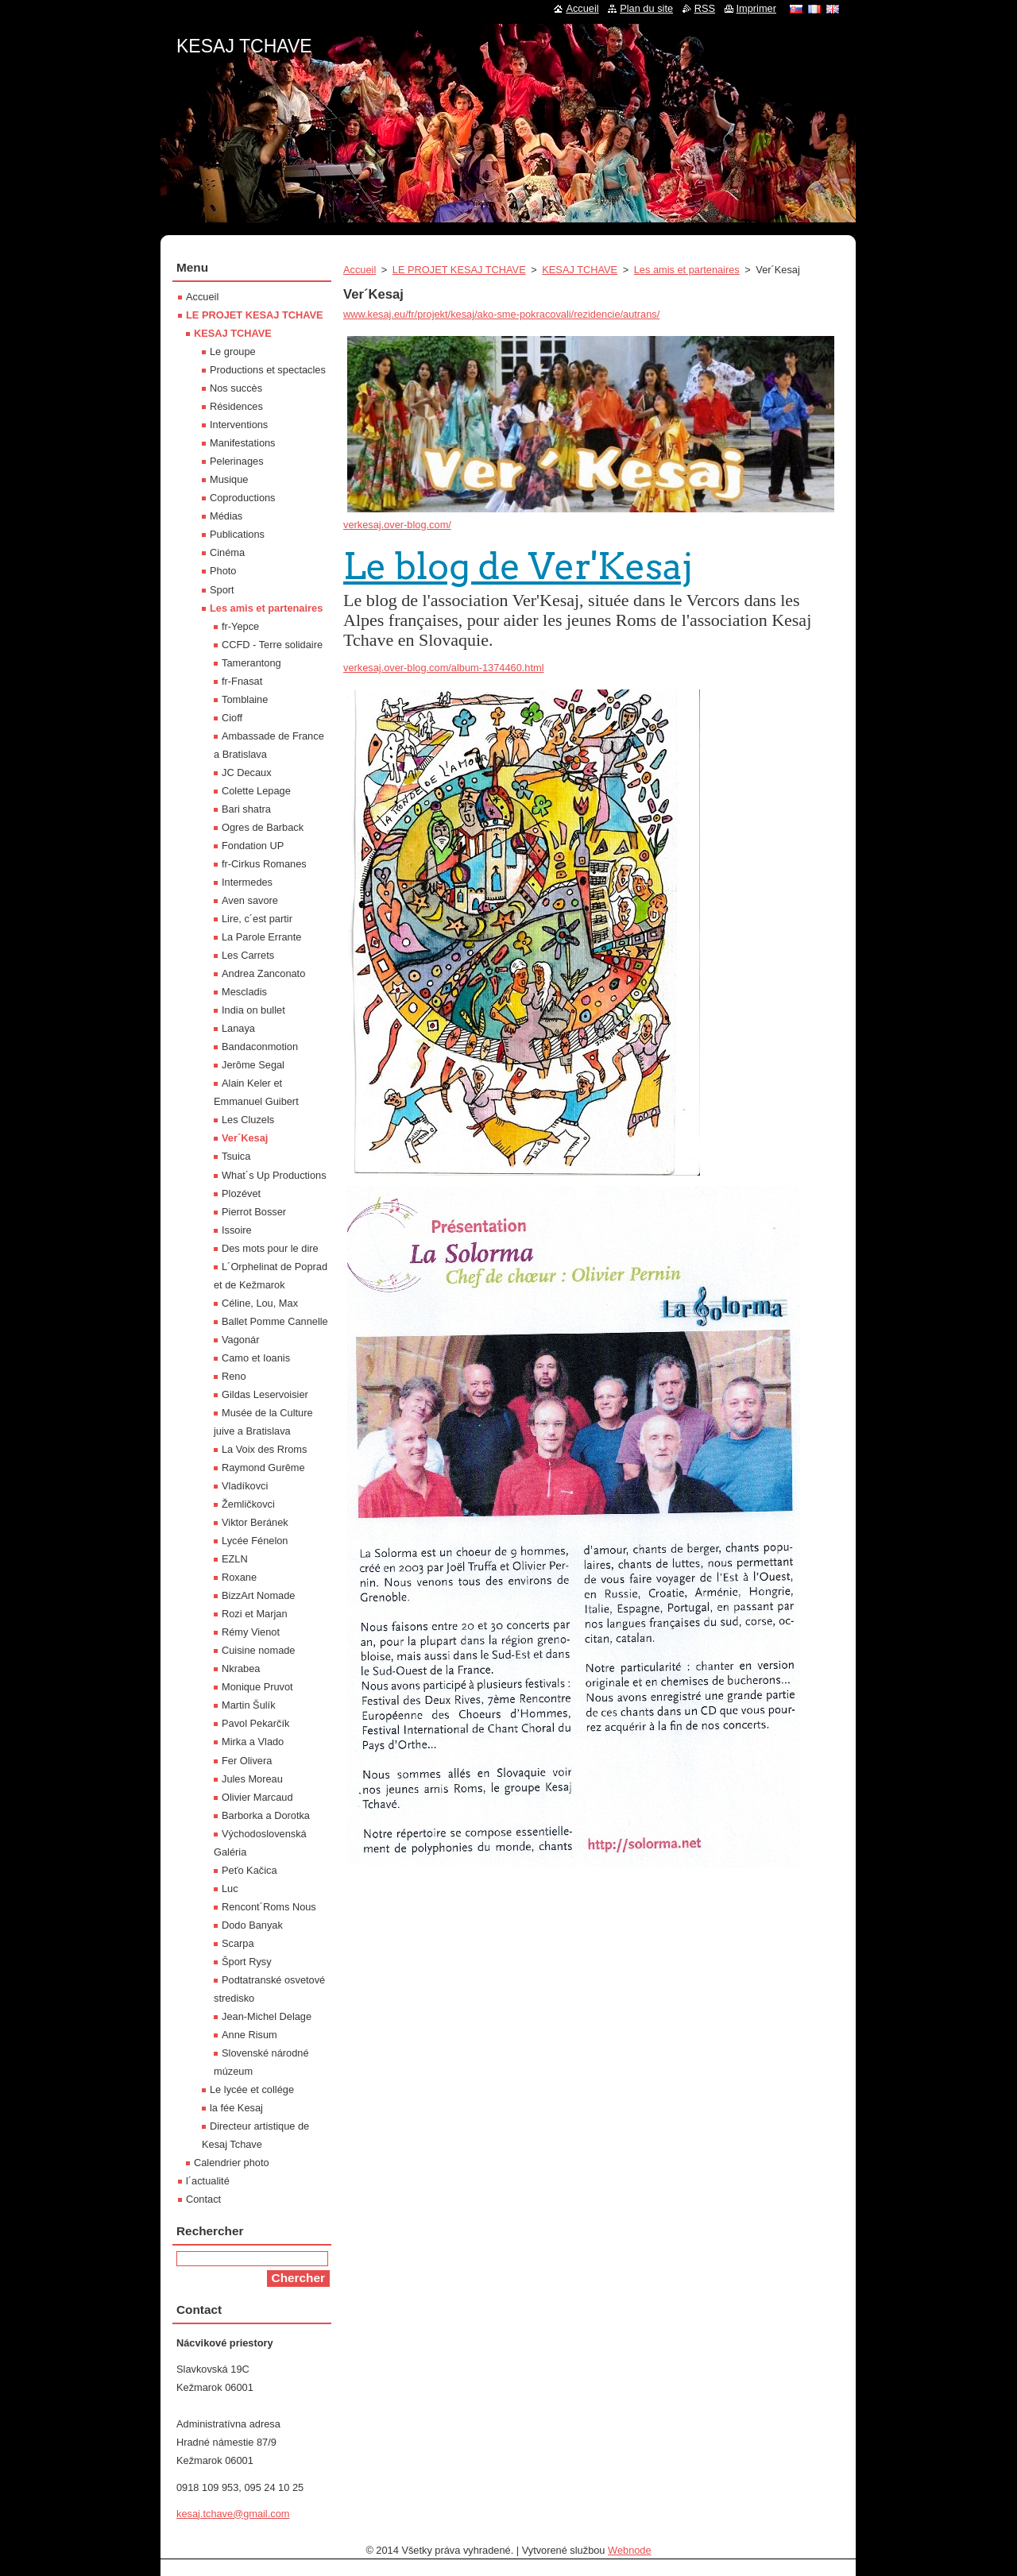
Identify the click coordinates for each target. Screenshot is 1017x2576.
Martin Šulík (249, 1705)
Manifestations (243, 443)
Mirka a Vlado (253, 1742)
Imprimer (756, 8)
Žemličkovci (248, 1504)
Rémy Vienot (251, 1632)
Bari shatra (246, 809)
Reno (234, 1376)
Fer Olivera (247, 1761)
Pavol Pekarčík (255, 1723)
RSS (704, 8)
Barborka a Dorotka (266, 1815)
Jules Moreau (252, 1779)
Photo (223, 571)
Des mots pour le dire (270, 1248)
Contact (203, 2199)
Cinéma (227, 552)
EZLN (235, 1559)
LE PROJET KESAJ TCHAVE (459, 270)
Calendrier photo (231, 2163)
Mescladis (244, 992)
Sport (222, 590)
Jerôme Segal (253, 1065)
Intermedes (247, 882)
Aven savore (250, 900)
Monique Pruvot (257, 1687)
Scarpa (238, 1943)
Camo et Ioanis (256, 1358)
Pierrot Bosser (254, 1212)
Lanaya (238, 1028)
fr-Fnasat (242, 681)
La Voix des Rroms (264, 1449)
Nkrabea (241, 1668)
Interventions (239, 425)
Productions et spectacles (268, 370)
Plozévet (241, 1193)
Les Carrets (248, 955)
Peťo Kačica (249, 1870)
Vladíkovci (245, 1486)
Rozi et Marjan (255, 1614)
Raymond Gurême (263, 1467)
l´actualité (208, 2181)
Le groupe (233, 351)
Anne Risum (249, 2035)
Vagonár (240, 1340)
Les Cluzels (248, 1120)
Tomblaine (245, 699)
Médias (226, 516)
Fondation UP (253, 846)
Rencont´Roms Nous (269, 1907)
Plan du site (646, 8)
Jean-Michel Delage (266, 2016)
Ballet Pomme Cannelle (275, 1321)
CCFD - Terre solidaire (272, 645)
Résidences (236, 406)
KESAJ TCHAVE (579, 270)
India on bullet (253, 1010)
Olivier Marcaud (257, 1797)
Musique (229, 479)
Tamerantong (251, 663)
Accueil (359, 270)
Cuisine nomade (258, 1650)
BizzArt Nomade (258, 1595)
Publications (237, 534)
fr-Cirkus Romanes (264, 864)
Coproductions (243, 498)
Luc (230, 1888)
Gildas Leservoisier (265, 1394)
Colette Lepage (256, 791)
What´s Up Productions (274, 1175)
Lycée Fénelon (255, 1541)
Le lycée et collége (252, 2089)
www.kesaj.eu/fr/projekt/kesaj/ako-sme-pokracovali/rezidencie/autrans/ (501, 314)
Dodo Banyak (252, 1925)
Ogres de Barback (263, 827)
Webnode (630, 2550)
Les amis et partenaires (687, 270)
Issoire (237, 1230)
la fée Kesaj (236, 2108)
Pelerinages (237, 461)
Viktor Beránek (255, 1522)
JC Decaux (247, 772)
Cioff (232, 718)
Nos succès (236, 388)
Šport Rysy (247, 1962)
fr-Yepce (240, 626)
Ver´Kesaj (245, 1138)
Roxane (239, 1577)
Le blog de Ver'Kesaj (518, 566)
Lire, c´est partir (257, 919)
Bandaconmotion (260, 1046)
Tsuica (236, 1156)
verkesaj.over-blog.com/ (397, 525)
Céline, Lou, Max (260, 1303)
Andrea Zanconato (263, 973)
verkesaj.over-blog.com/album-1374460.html (443, 668)
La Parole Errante (261, 937)
